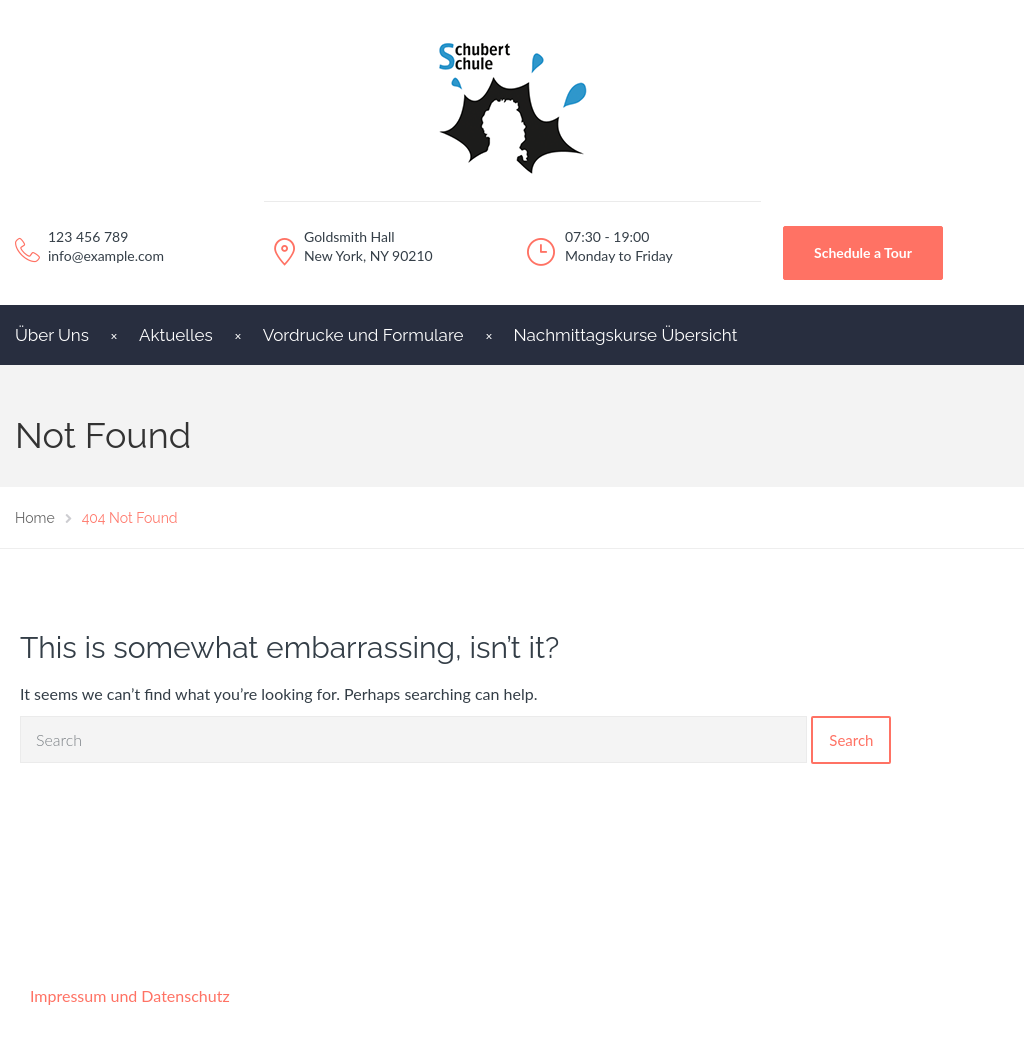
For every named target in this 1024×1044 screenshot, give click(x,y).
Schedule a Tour (863, 252)
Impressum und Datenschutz (130, 995)
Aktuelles (176, 335)
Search (851, 740)
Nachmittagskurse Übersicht (626, 335)
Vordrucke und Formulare (363, 335)
